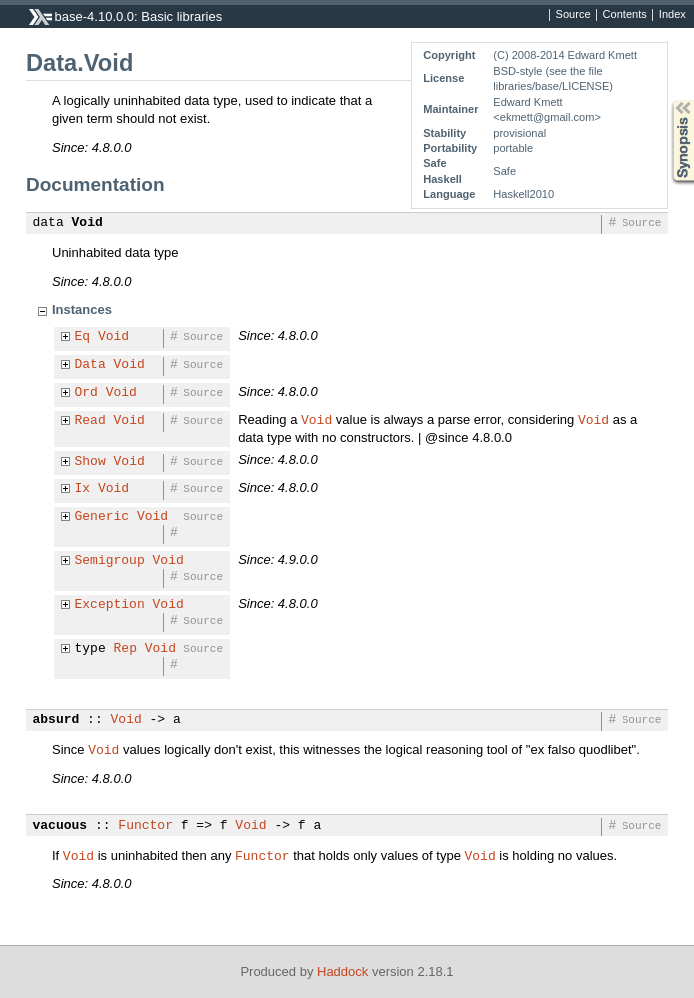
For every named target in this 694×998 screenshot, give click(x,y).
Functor (145, 826)
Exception (110, 605)
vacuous (60, 826)
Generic (102, 517)
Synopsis (667, 100)
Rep (125, 649)
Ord (86, 393)
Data (90, 365)
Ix (83, 489)
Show (90, 462)
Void (87, 223)
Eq (83, 337)
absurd (56, 720)
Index (672, 15)
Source (573, 15)
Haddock (342, 971)
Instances (82, 309)
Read (90, 421)
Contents (625, 15)
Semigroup (110, 561)
